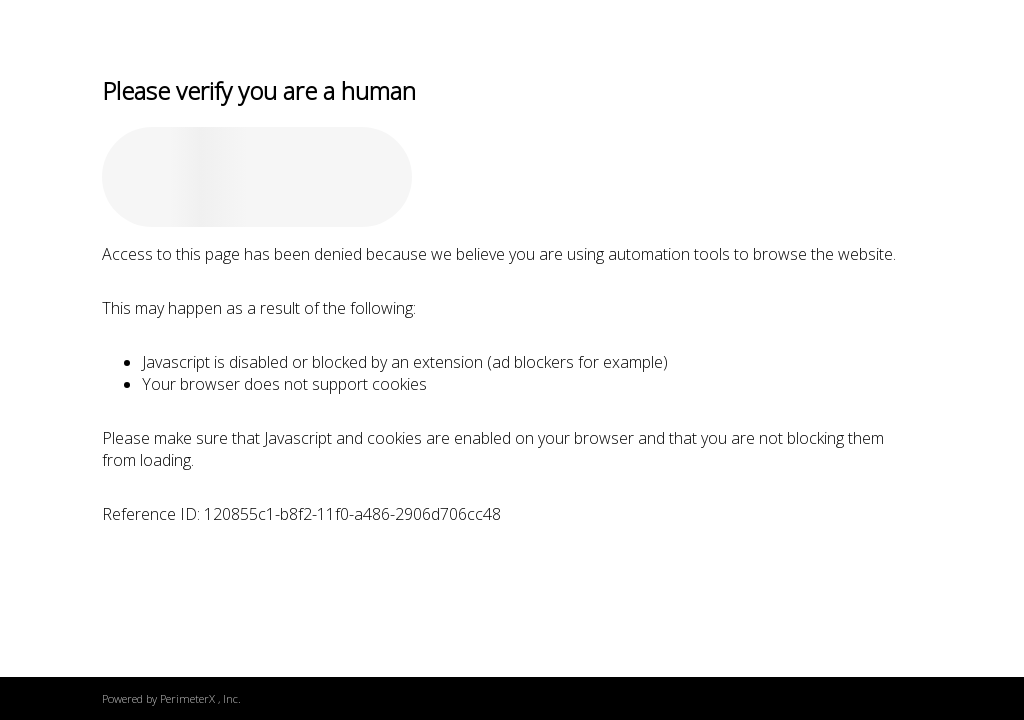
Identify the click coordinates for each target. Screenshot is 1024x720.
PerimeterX (187, 698)
